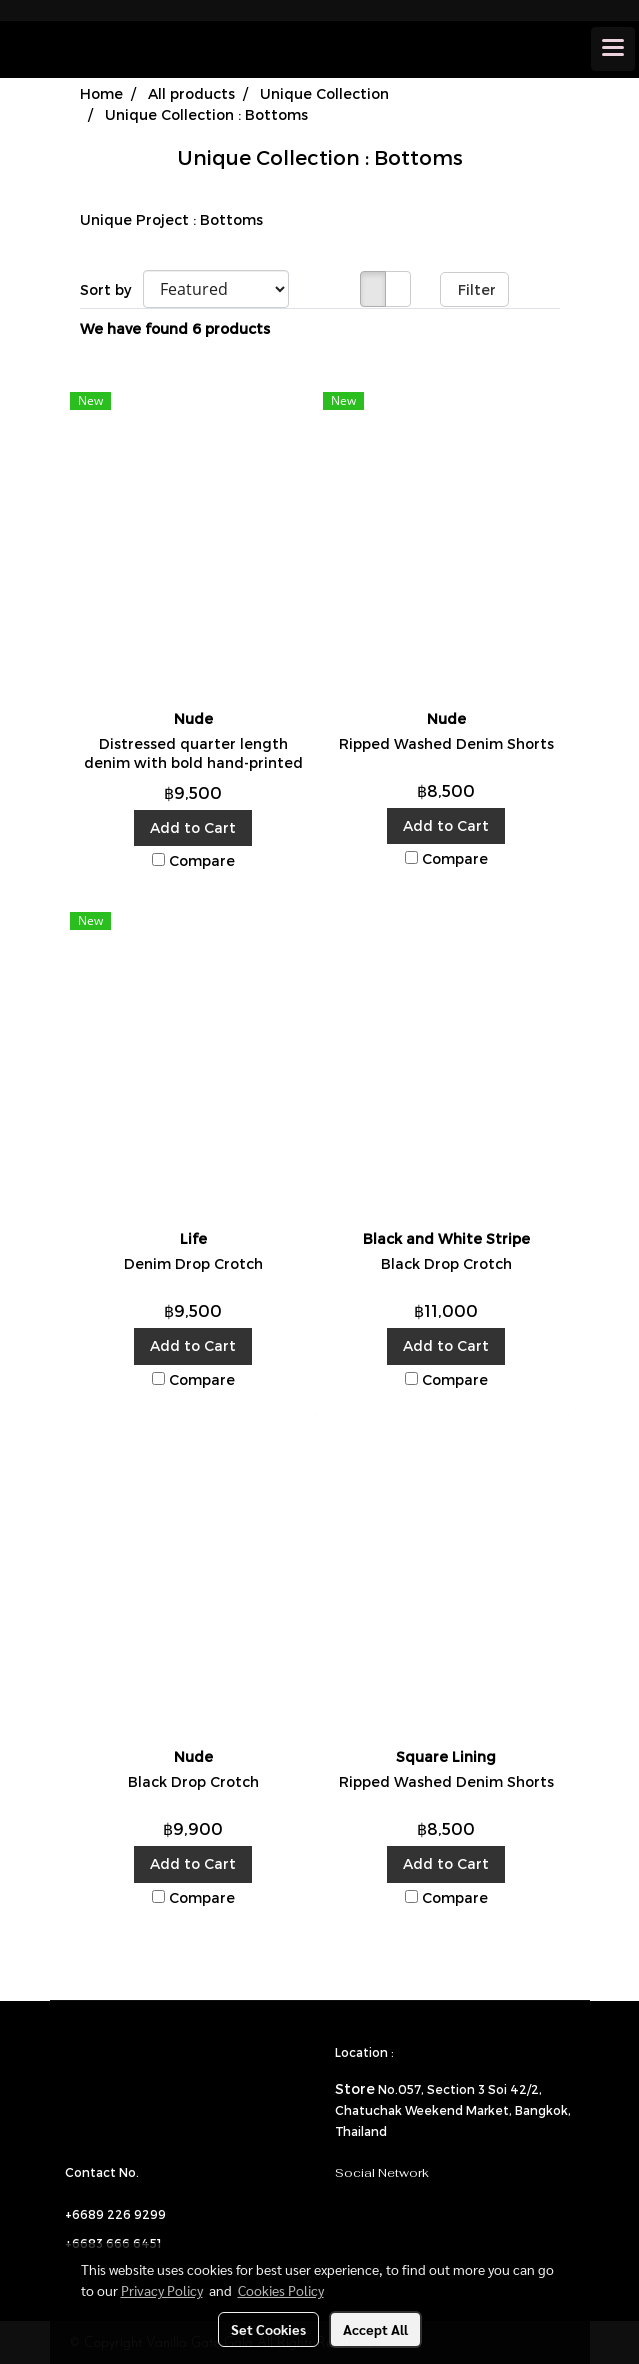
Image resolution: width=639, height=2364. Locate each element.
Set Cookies (268, 2329)
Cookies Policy (281, 2290)
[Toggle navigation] (613, 49)
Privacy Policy (162, 2290)
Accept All (375, 2329)
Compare (202, 860)
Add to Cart (193, 827)
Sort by (111, 289)
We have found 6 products (175, 328)
